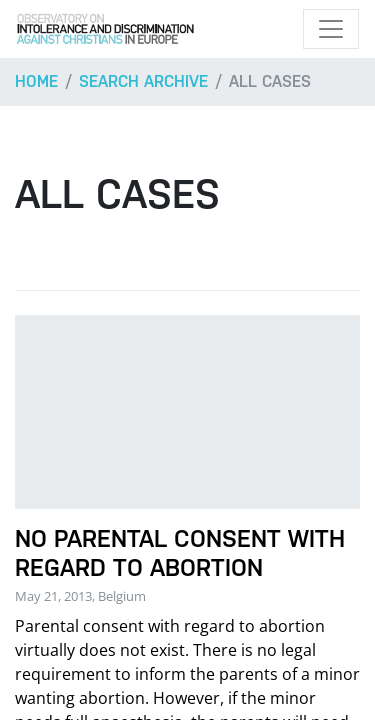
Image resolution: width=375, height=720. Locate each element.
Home (36, 81)
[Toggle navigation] (331, 29)
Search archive (143, 81)
